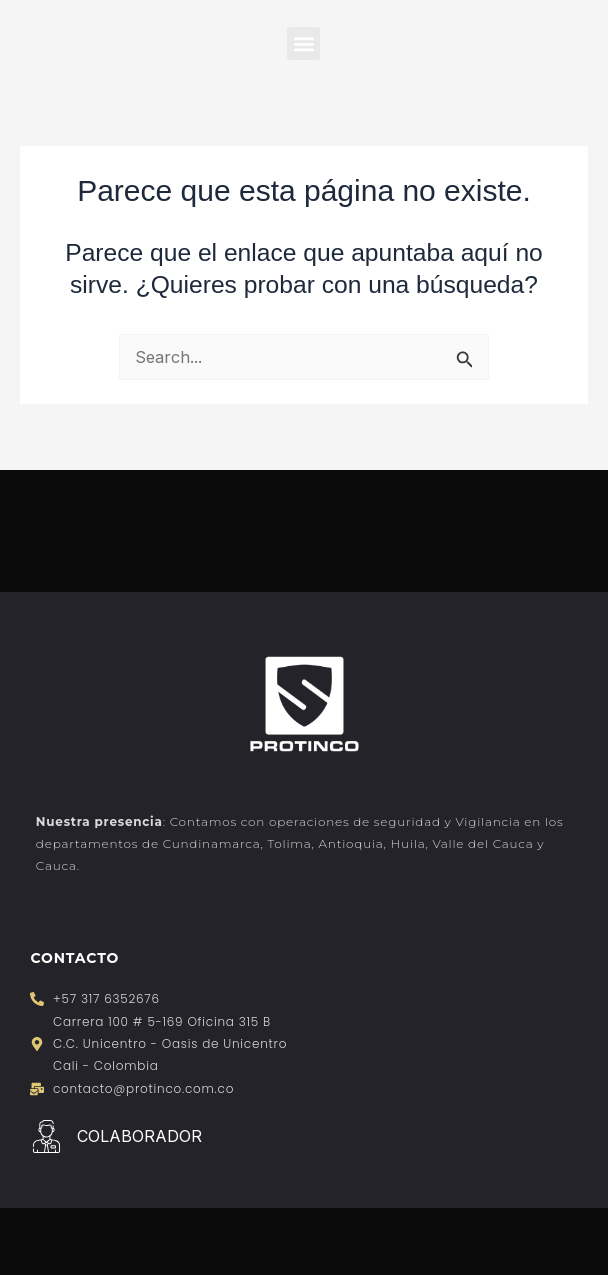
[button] (303, 43)
